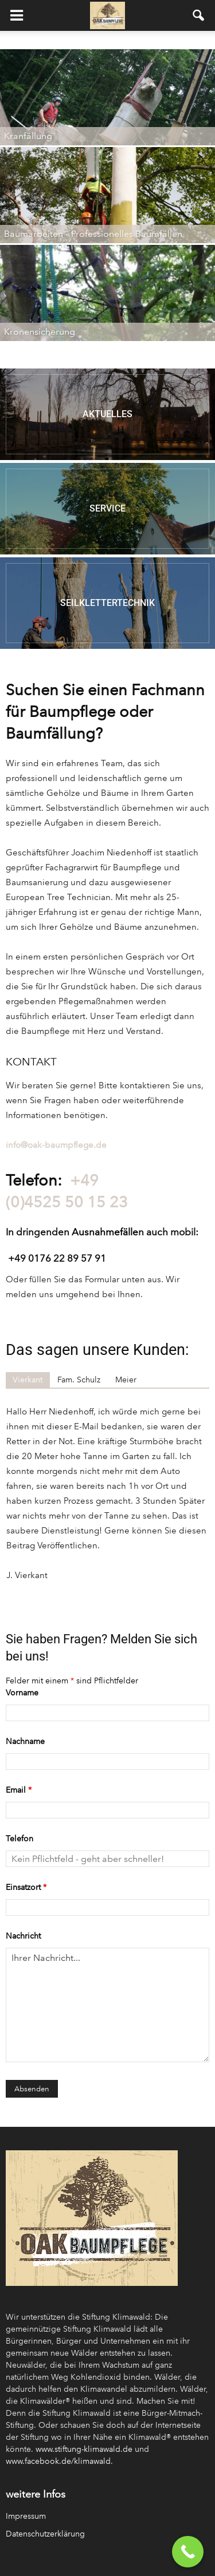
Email (19, 1790)
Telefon (19, 1839)
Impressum (26, 2516)
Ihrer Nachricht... (107, 2005)
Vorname (22, 1693)
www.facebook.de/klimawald (58, 2461)
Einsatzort (26, 1887)
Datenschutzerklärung (45, 2534)
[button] (199, 15)
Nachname (25, 1741)
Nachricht (23, 1936)
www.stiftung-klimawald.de (84, 2449)
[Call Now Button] (188, 2551)
